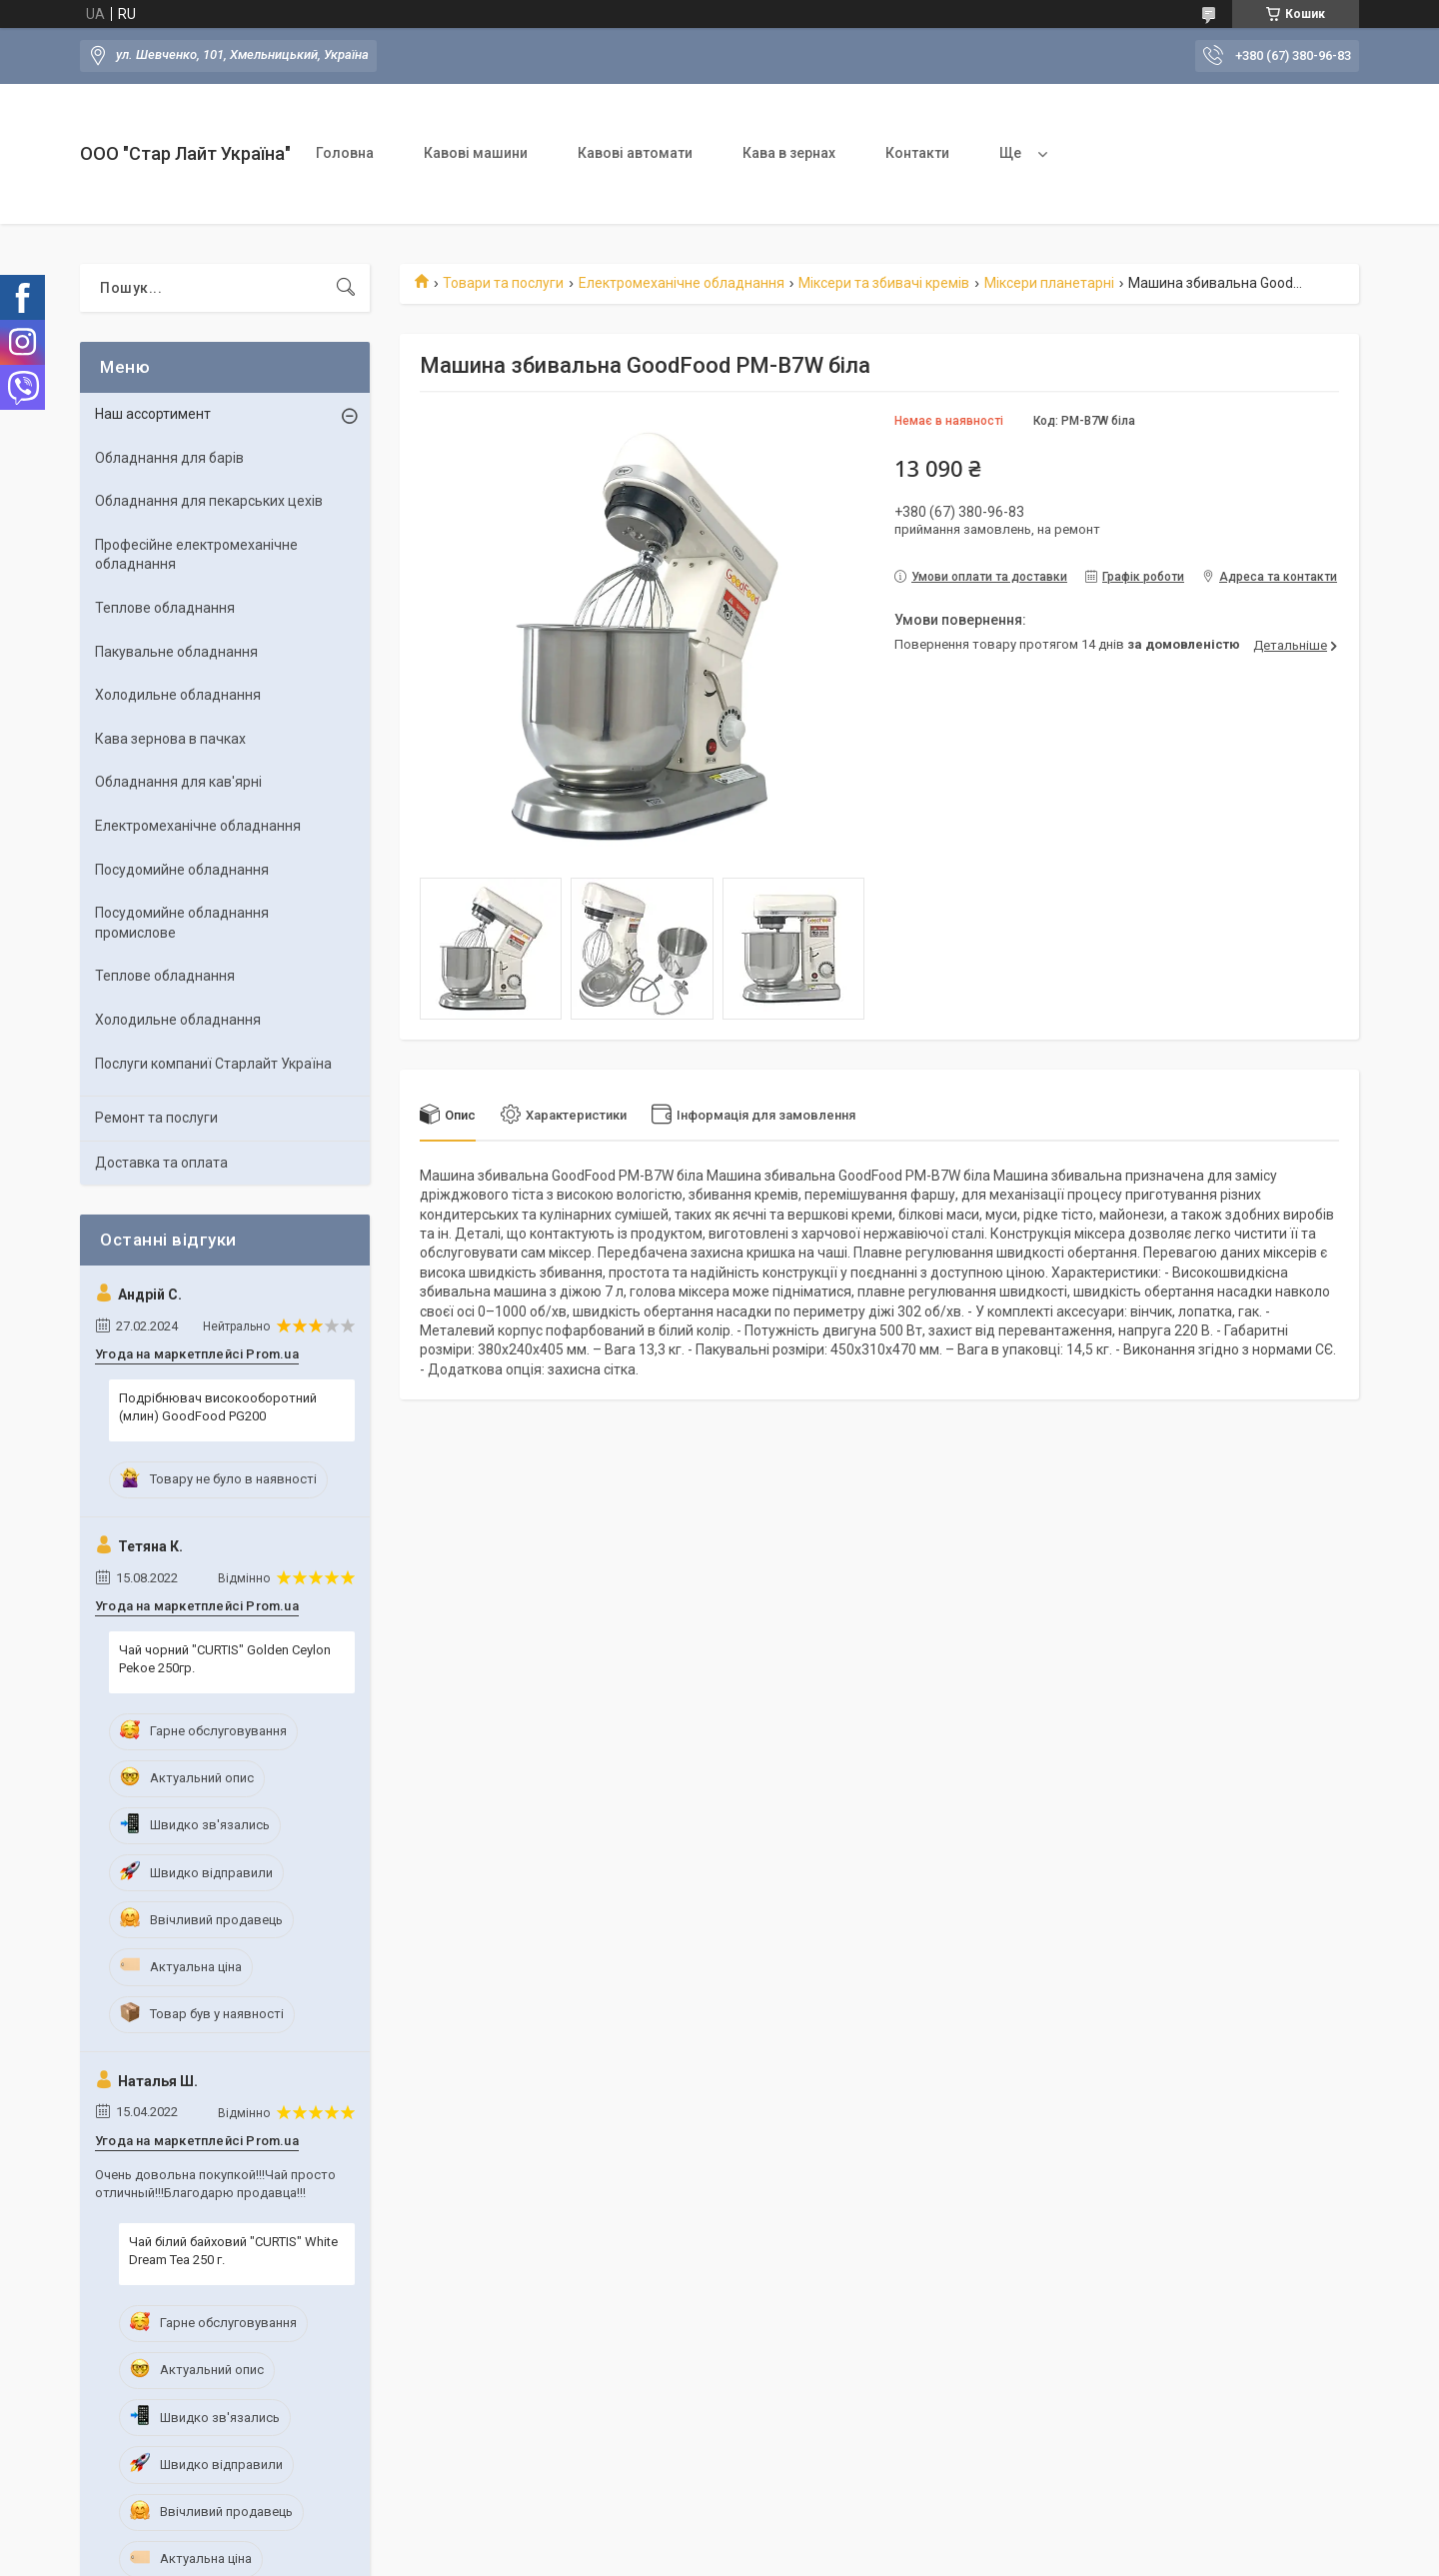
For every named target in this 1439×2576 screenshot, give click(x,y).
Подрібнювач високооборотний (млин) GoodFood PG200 (218, 1406)
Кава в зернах (788, 153)
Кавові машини (476, 153)
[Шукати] (346, 288)
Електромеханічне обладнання (681, 283)
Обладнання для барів (169, 458)
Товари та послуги (503, 283)
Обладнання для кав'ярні (178, 782)
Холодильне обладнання (178, 695)
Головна (345, 153)
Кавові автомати (635, 153)
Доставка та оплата (161, 1163)
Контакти (917, 153)
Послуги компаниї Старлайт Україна (213, 1064)
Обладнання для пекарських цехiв (209, 501)
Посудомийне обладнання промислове (182, 923)
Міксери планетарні (1049, 283)
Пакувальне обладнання (176, 652)
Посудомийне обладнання (182, 870)
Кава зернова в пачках (170, 739)
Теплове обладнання (165, 608)
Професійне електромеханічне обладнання (196, 555)
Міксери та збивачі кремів (883, 283)
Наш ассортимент (153, 414)
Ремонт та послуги (156, 1118)
